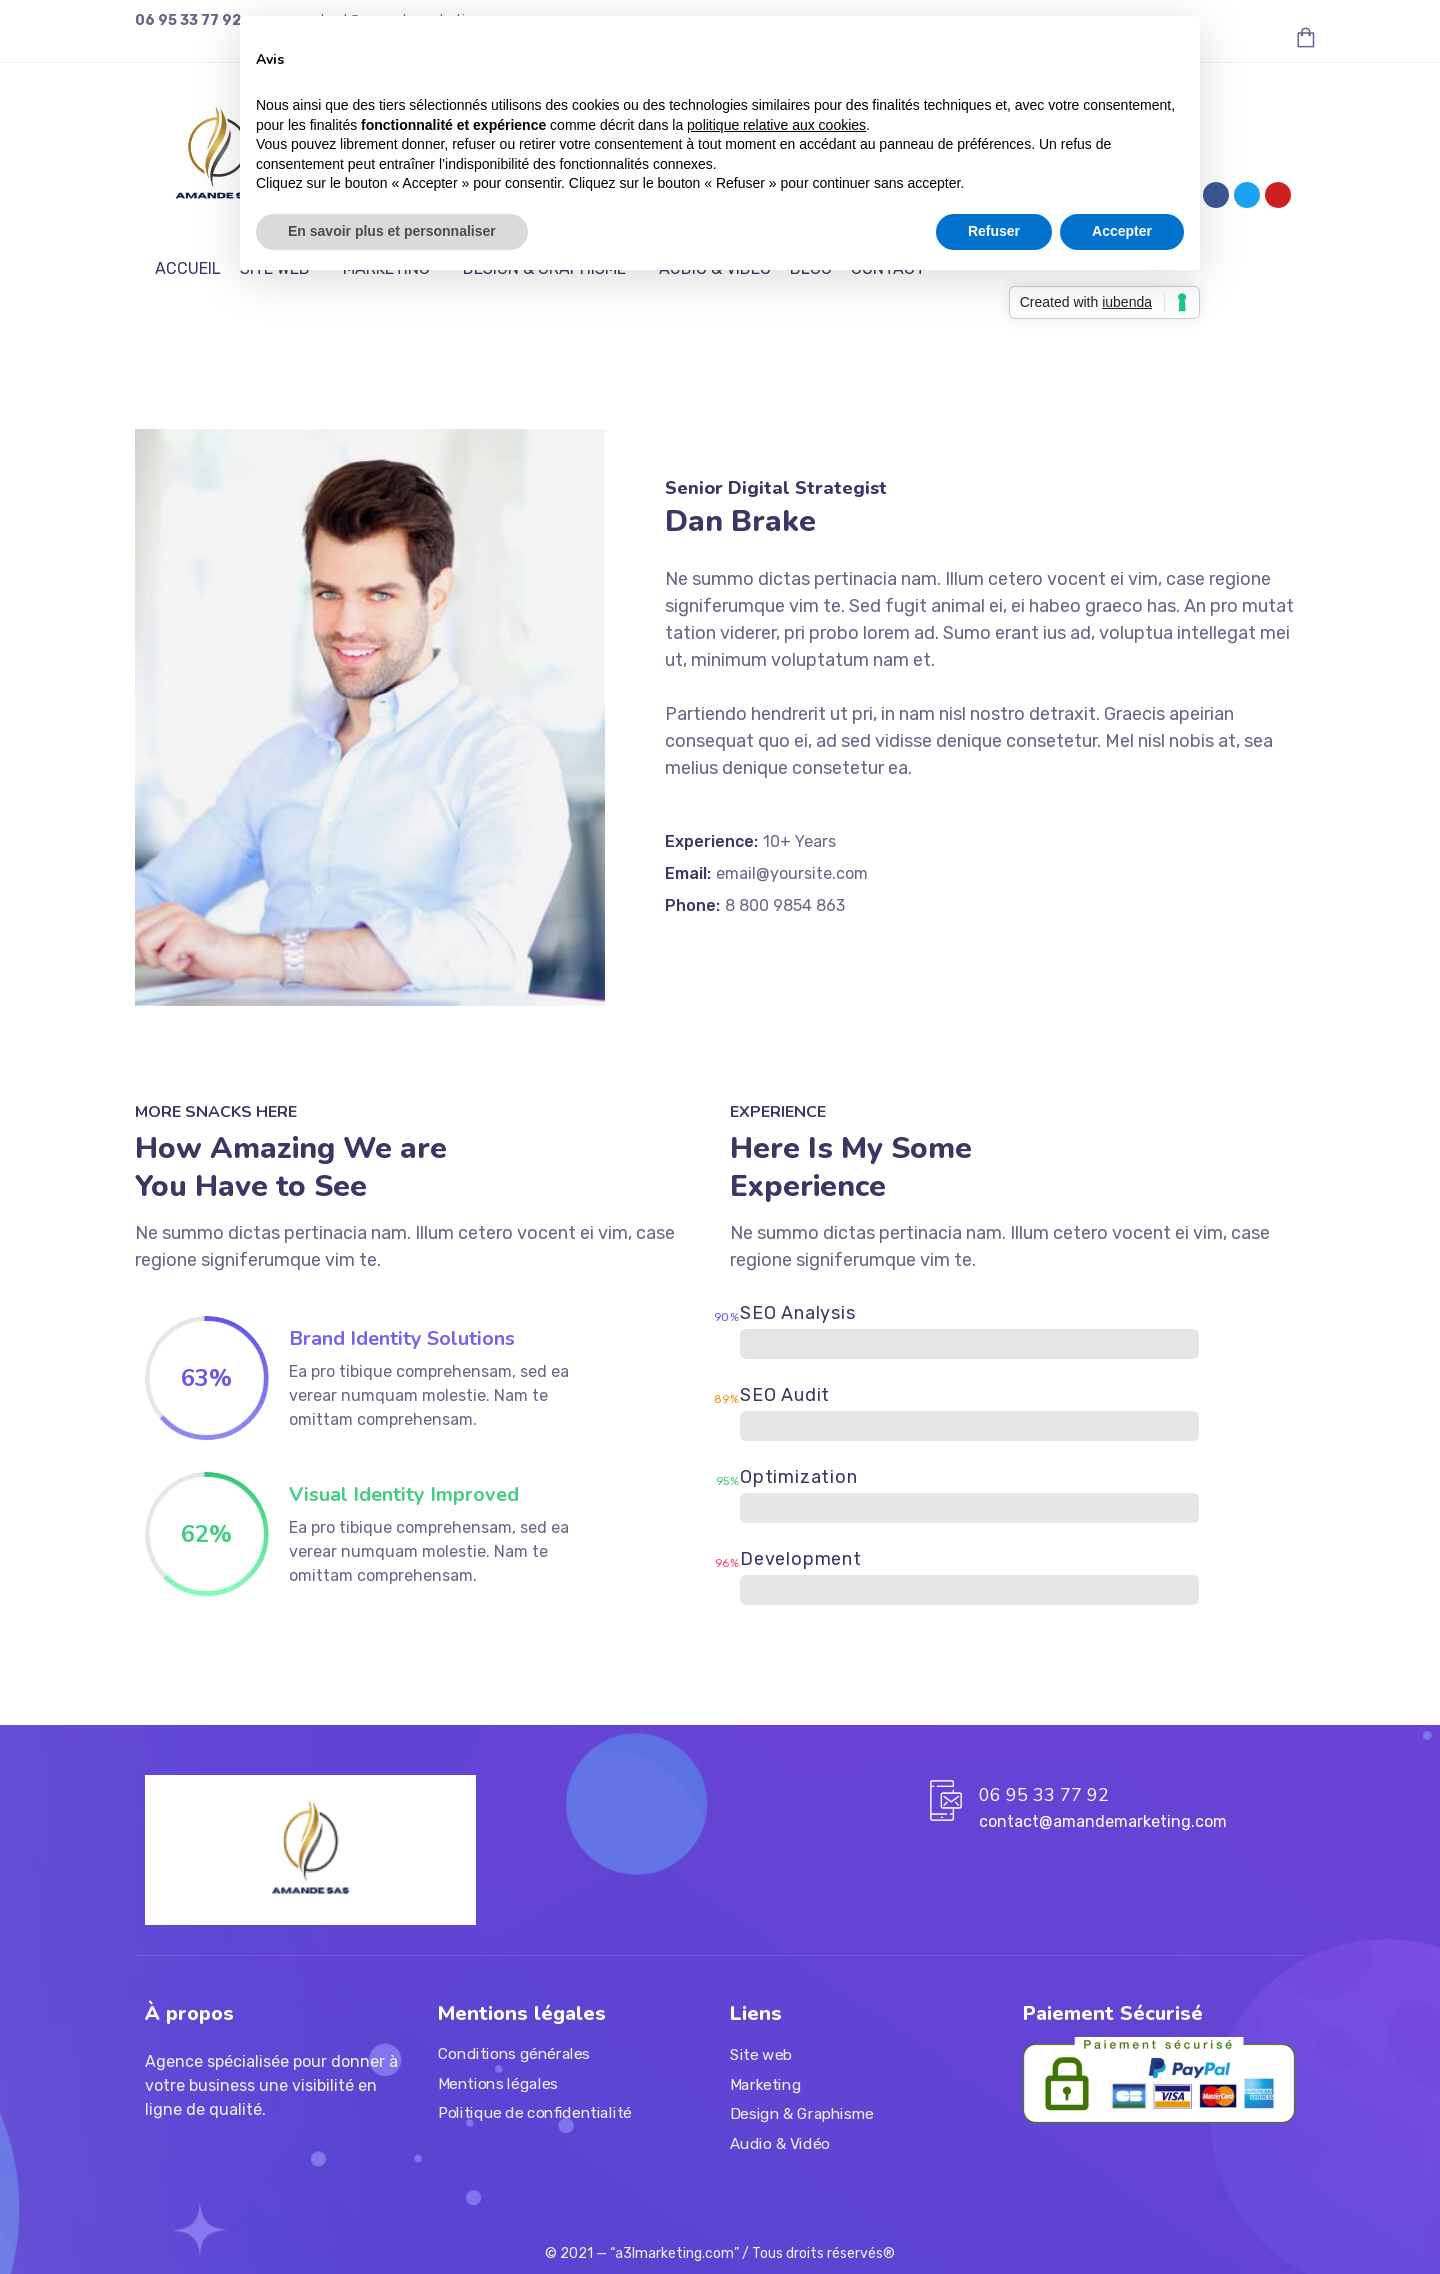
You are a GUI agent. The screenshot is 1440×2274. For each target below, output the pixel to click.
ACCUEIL (188, 268)
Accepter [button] (1122, 231)
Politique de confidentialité (535, 2114)
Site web (761, 2055)
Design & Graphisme (801, 2114)
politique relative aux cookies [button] (776, 125)
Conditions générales (514, 2054)
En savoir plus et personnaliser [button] (392, 231)
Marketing (765, 2085)
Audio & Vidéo (780, 2144)
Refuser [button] (994, 231)
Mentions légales (498, 2084)
